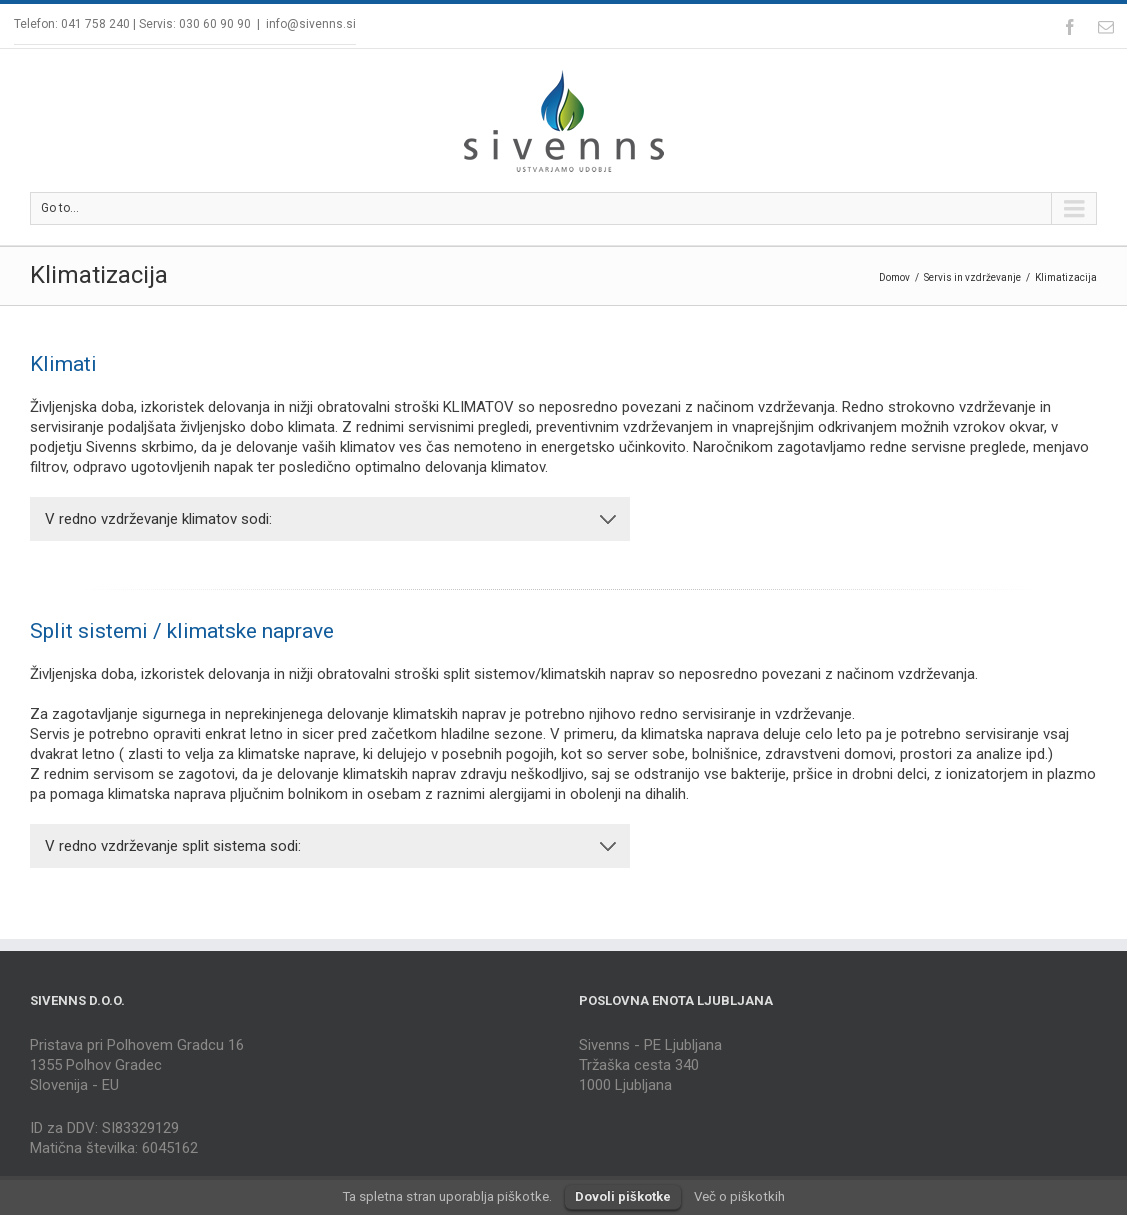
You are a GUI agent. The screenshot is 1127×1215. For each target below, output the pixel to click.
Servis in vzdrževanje (972, 277)
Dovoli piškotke (623, 1196)
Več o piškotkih (739, 1196)
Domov (894, 277)
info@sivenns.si (311, 24)
